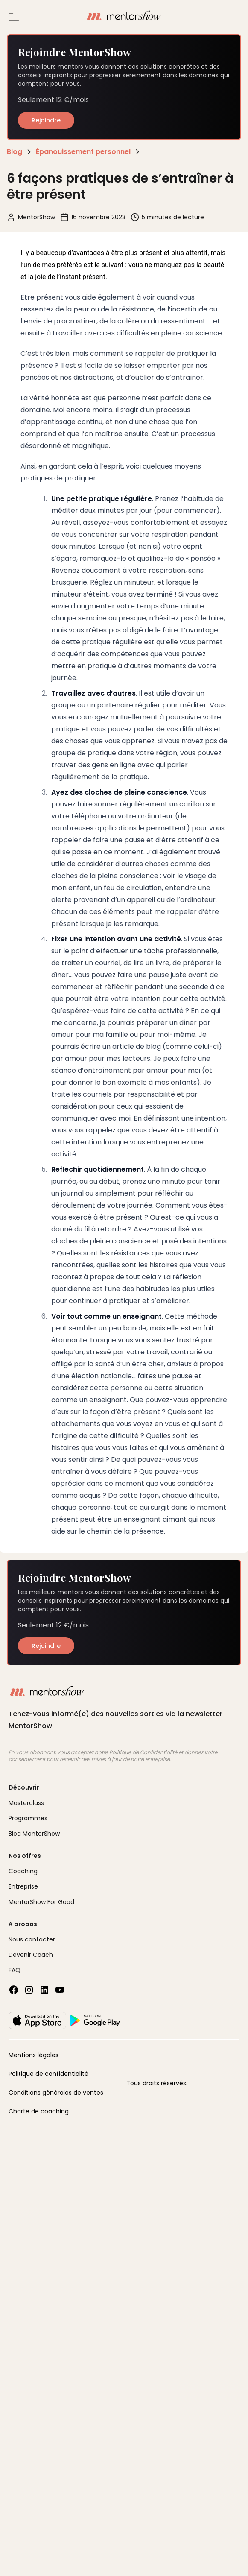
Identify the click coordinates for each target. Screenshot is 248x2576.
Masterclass (26, 1803)
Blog (14, 152)
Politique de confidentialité (48, 2074)
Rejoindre (46, 120)
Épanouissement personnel (83, 152)
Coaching (23, 1871)
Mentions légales (33, 2055)
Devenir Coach (31, 1954)
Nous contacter (32, 1939)
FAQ (14, 1970)
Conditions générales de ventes (56, 2092)
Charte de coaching (39, 2111)
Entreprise (23, 1886)
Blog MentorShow (34, 1833)
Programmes (28, 1818)
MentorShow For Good (41, 1902)
